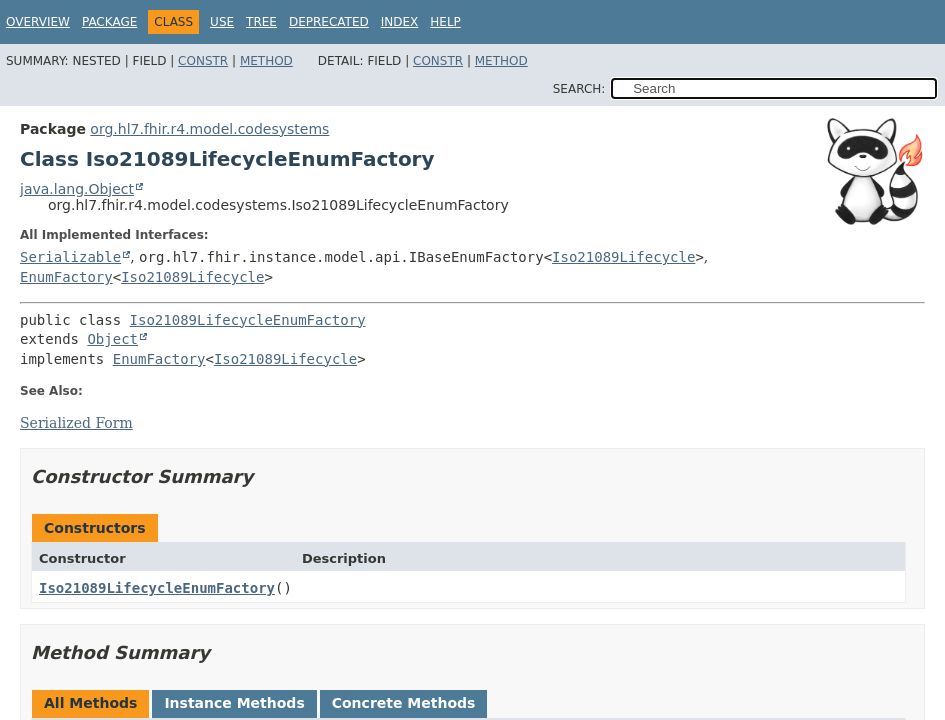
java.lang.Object (77, 189)
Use (222, 22)
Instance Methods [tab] (234, 703)
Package (109, 22)
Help (445, 22)
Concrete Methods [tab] (404, 703)
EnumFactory (66, 277)
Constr (203, 61)
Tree (261, 22)
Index (400, 22)
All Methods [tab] (90, 703)
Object (112, 339)
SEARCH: (579, 89)
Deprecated (329, 22)
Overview (38, 22)
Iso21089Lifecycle (623, 257)
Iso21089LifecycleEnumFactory (248, 320)
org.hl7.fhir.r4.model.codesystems (209, 129)
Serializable (70, 257)
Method (266, 61)
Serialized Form (76, 423)
